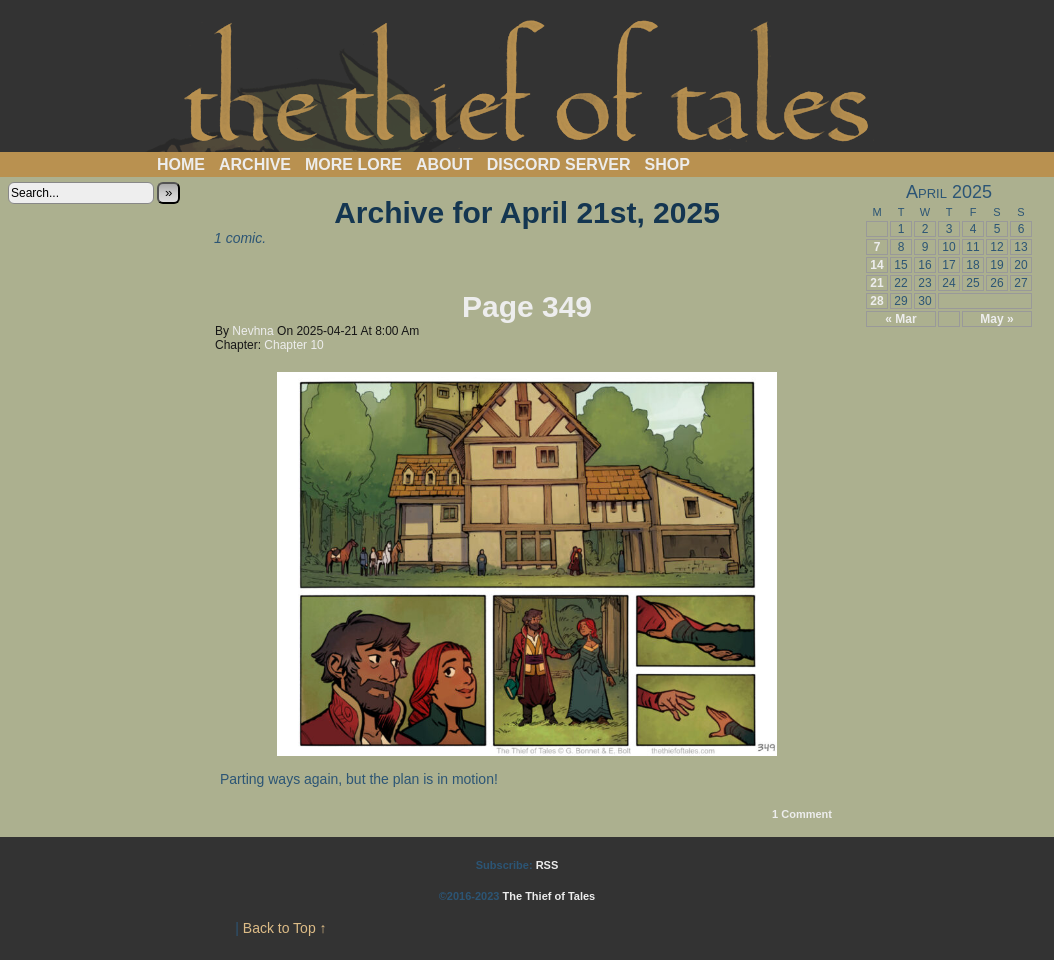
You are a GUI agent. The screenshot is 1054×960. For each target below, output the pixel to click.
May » (996, 319)
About (444, 164)
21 (876, 283)
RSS (547, 865)
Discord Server (559, 164)
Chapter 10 (293, 345)
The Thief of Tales (527, 81)
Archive (255, 164)
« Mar (900, 319)
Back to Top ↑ (285, 928)
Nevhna (252, 331)
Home (181, 164)
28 (876, 301)
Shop (667, 164)
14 (876, 265)
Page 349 (527, 306)
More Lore (353, 164)
